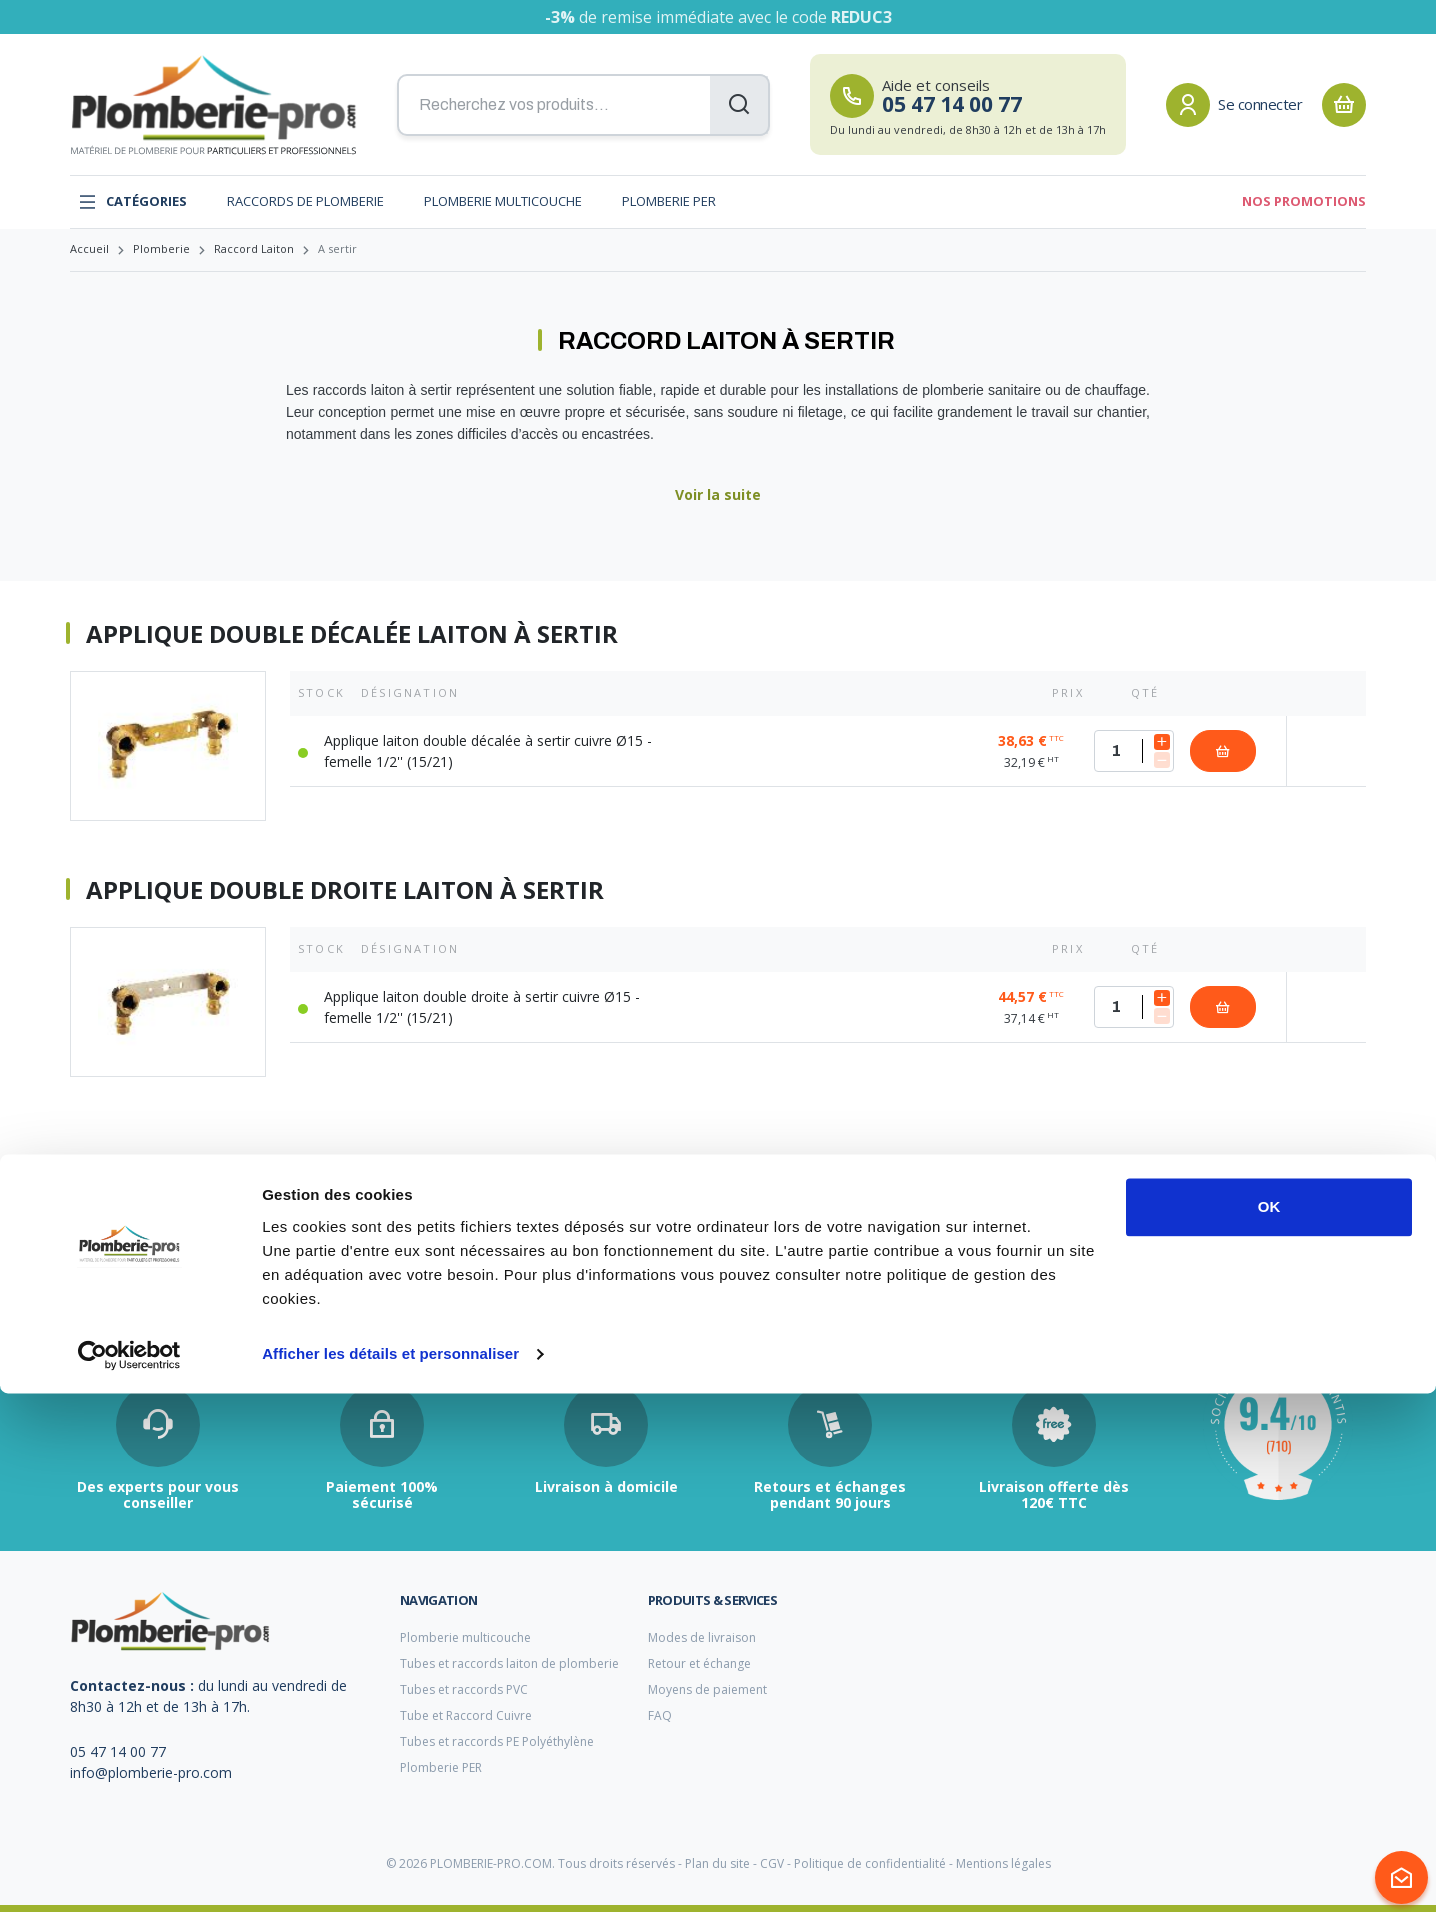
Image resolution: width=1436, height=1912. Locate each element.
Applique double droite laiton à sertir (345, 890)
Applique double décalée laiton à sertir (352, 634)
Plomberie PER (669, 201)
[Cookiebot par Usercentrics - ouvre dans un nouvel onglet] (129, 1873)
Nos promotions (1304, 201)
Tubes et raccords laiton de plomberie (509, 1663)
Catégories (132, 202)
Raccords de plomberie (305, 201)
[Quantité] (1134, 751)
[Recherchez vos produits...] (583, 105)
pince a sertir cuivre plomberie (596, 1263)
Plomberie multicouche (503, 201)
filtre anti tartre (112, 1262)
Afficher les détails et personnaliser (390, 1872)
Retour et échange (699, 1663)
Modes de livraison (702, 1637)
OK (1269, 1725)
